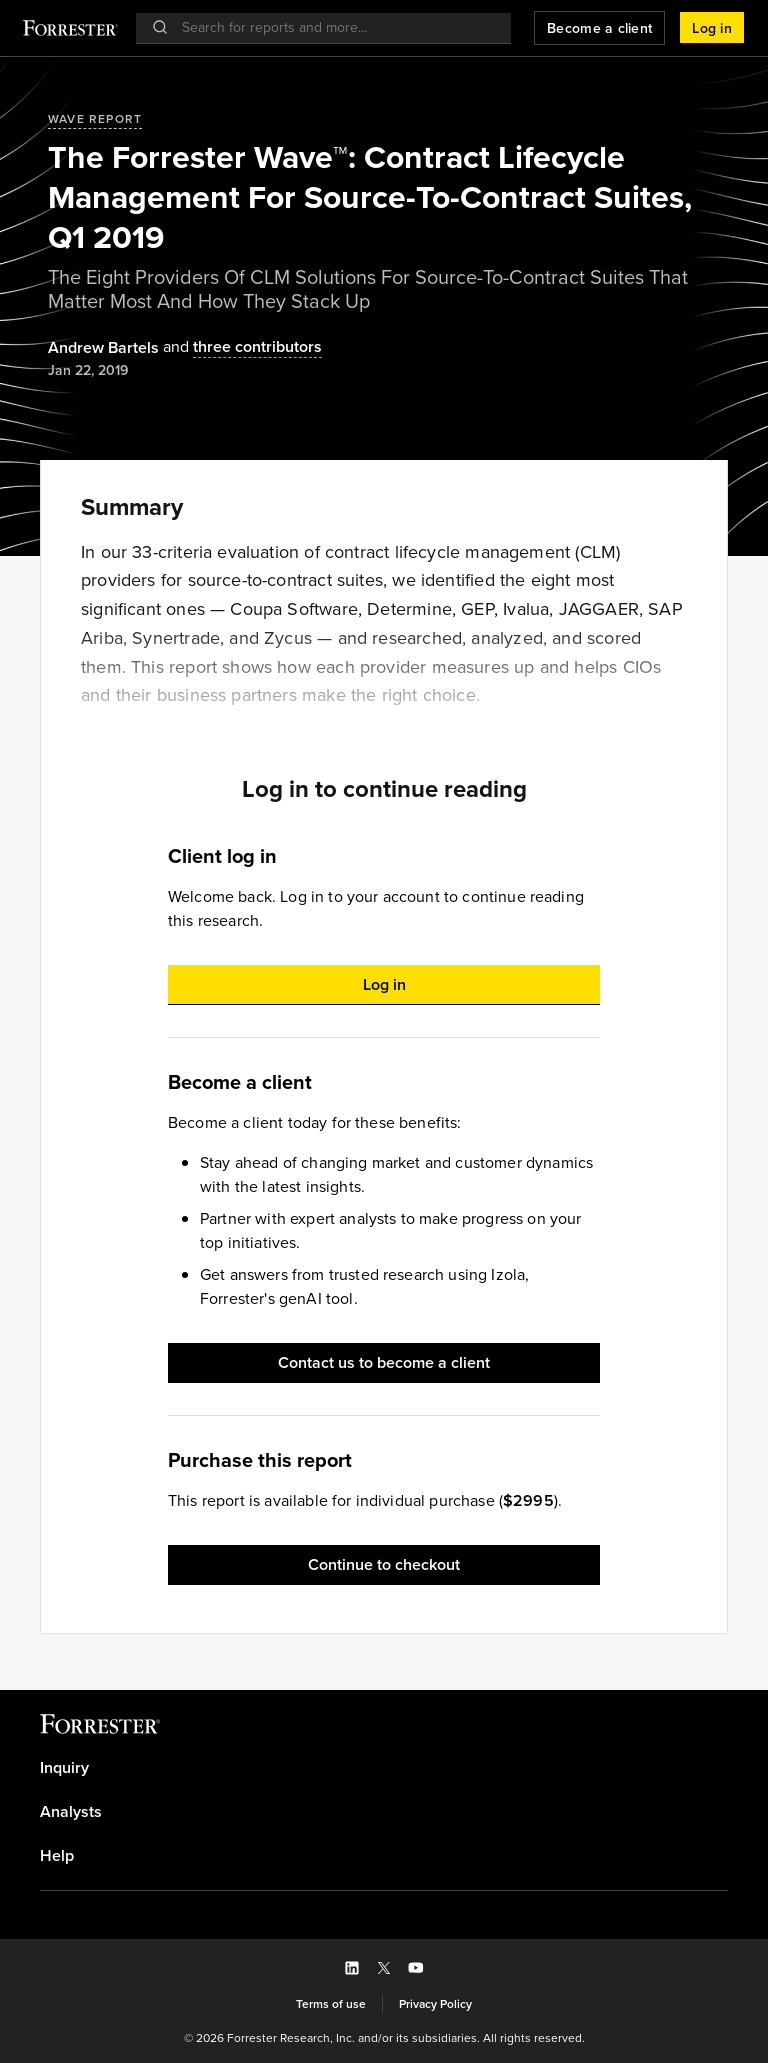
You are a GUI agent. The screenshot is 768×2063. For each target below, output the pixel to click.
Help (57, 1856)
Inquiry (64, 1768)
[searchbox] (333, 27)
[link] (384, 1768)
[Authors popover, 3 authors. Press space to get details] (240, 347)
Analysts (71, 1812)
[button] (712, 28)
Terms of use (331, 2004)
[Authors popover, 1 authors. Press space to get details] (103, 348)
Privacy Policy (435, 2004)
